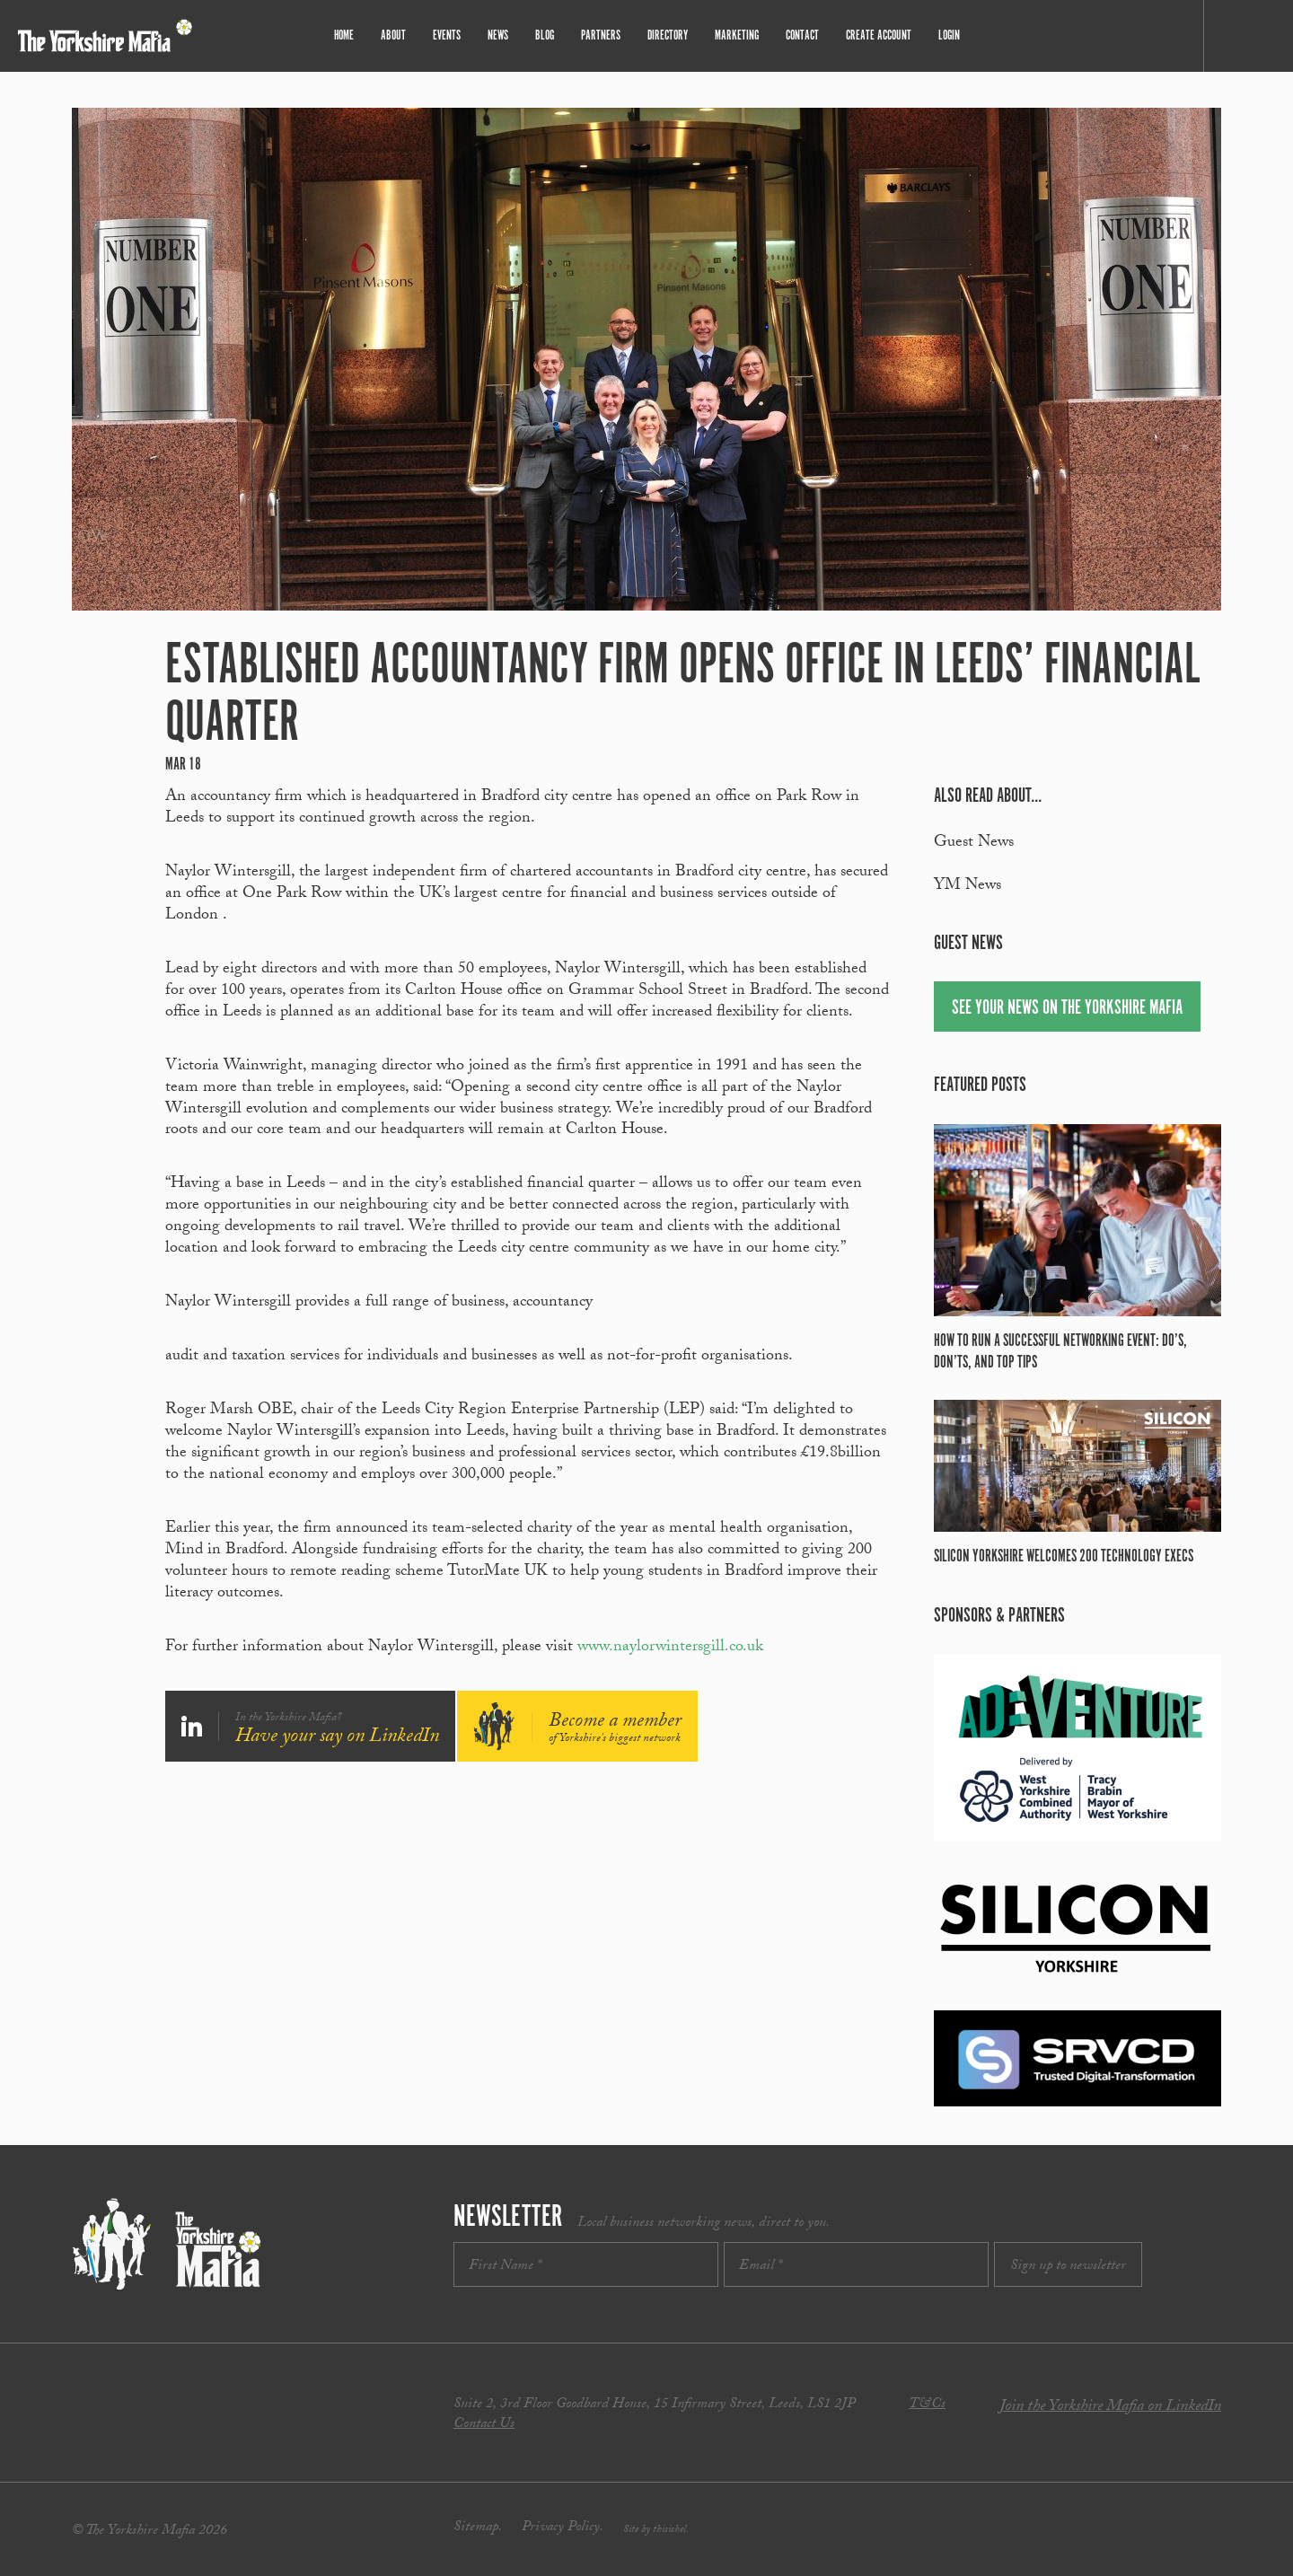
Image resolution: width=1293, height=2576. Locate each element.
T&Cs (927, 2405)
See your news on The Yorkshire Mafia (1067, 1008)
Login (949, 35)
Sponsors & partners (999, 1616)
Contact (802, 35)
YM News (967, 887)
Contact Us (484, 2425)
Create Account (878, 35)
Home (344, 35)
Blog (544, 35)
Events (447, 35)
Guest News (974, 843)
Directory (667, 35)
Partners (600, 35)
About (393, 35)
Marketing (737, 35)
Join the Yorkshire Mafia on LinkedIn (1110, 2408)
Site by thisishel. (656, 2530)
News (498, 35)
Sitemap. (477, 2528)
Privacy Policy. (562, 2528)
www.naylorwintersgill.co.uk (670, 1648)
